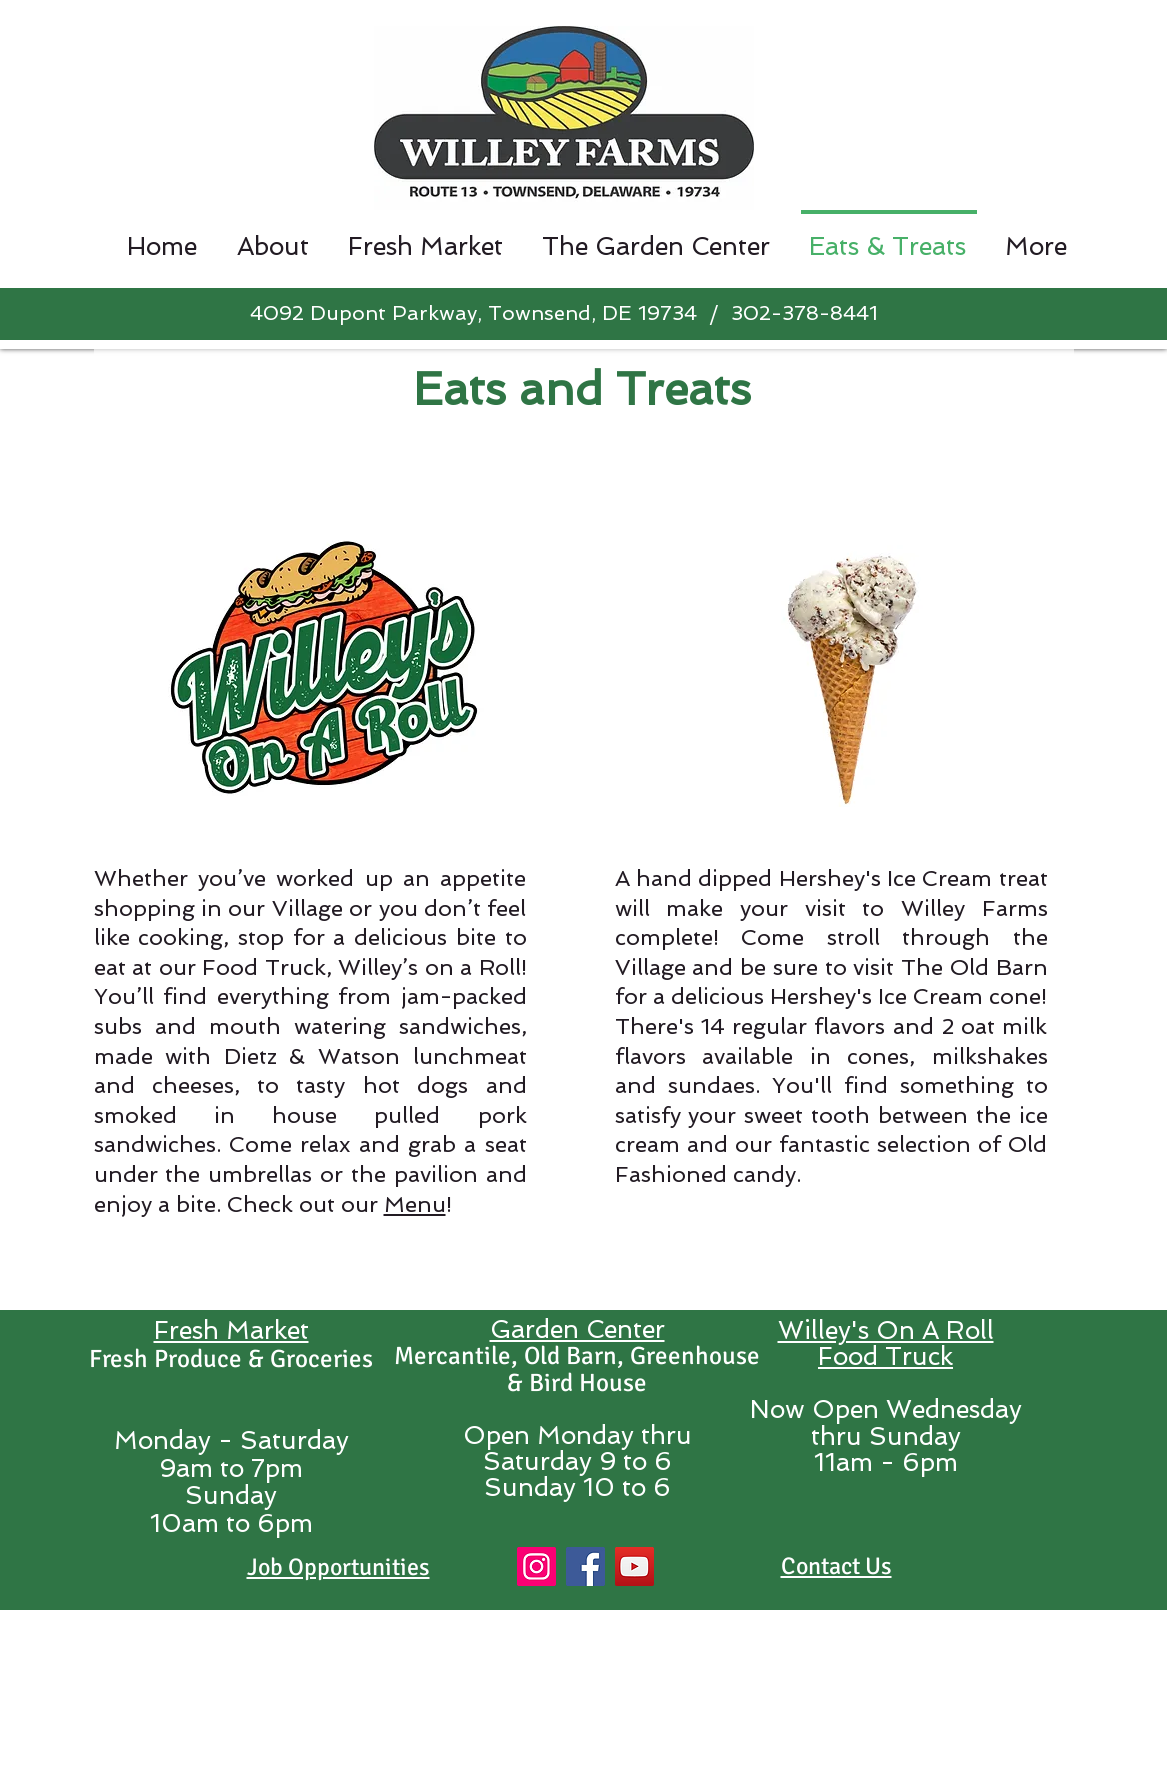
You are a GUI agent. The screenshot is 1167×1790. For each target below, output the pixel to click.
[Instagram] (536, 1566)
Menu (415, 1204)
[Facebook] (585, 1566)
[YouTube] (634, 1566)
